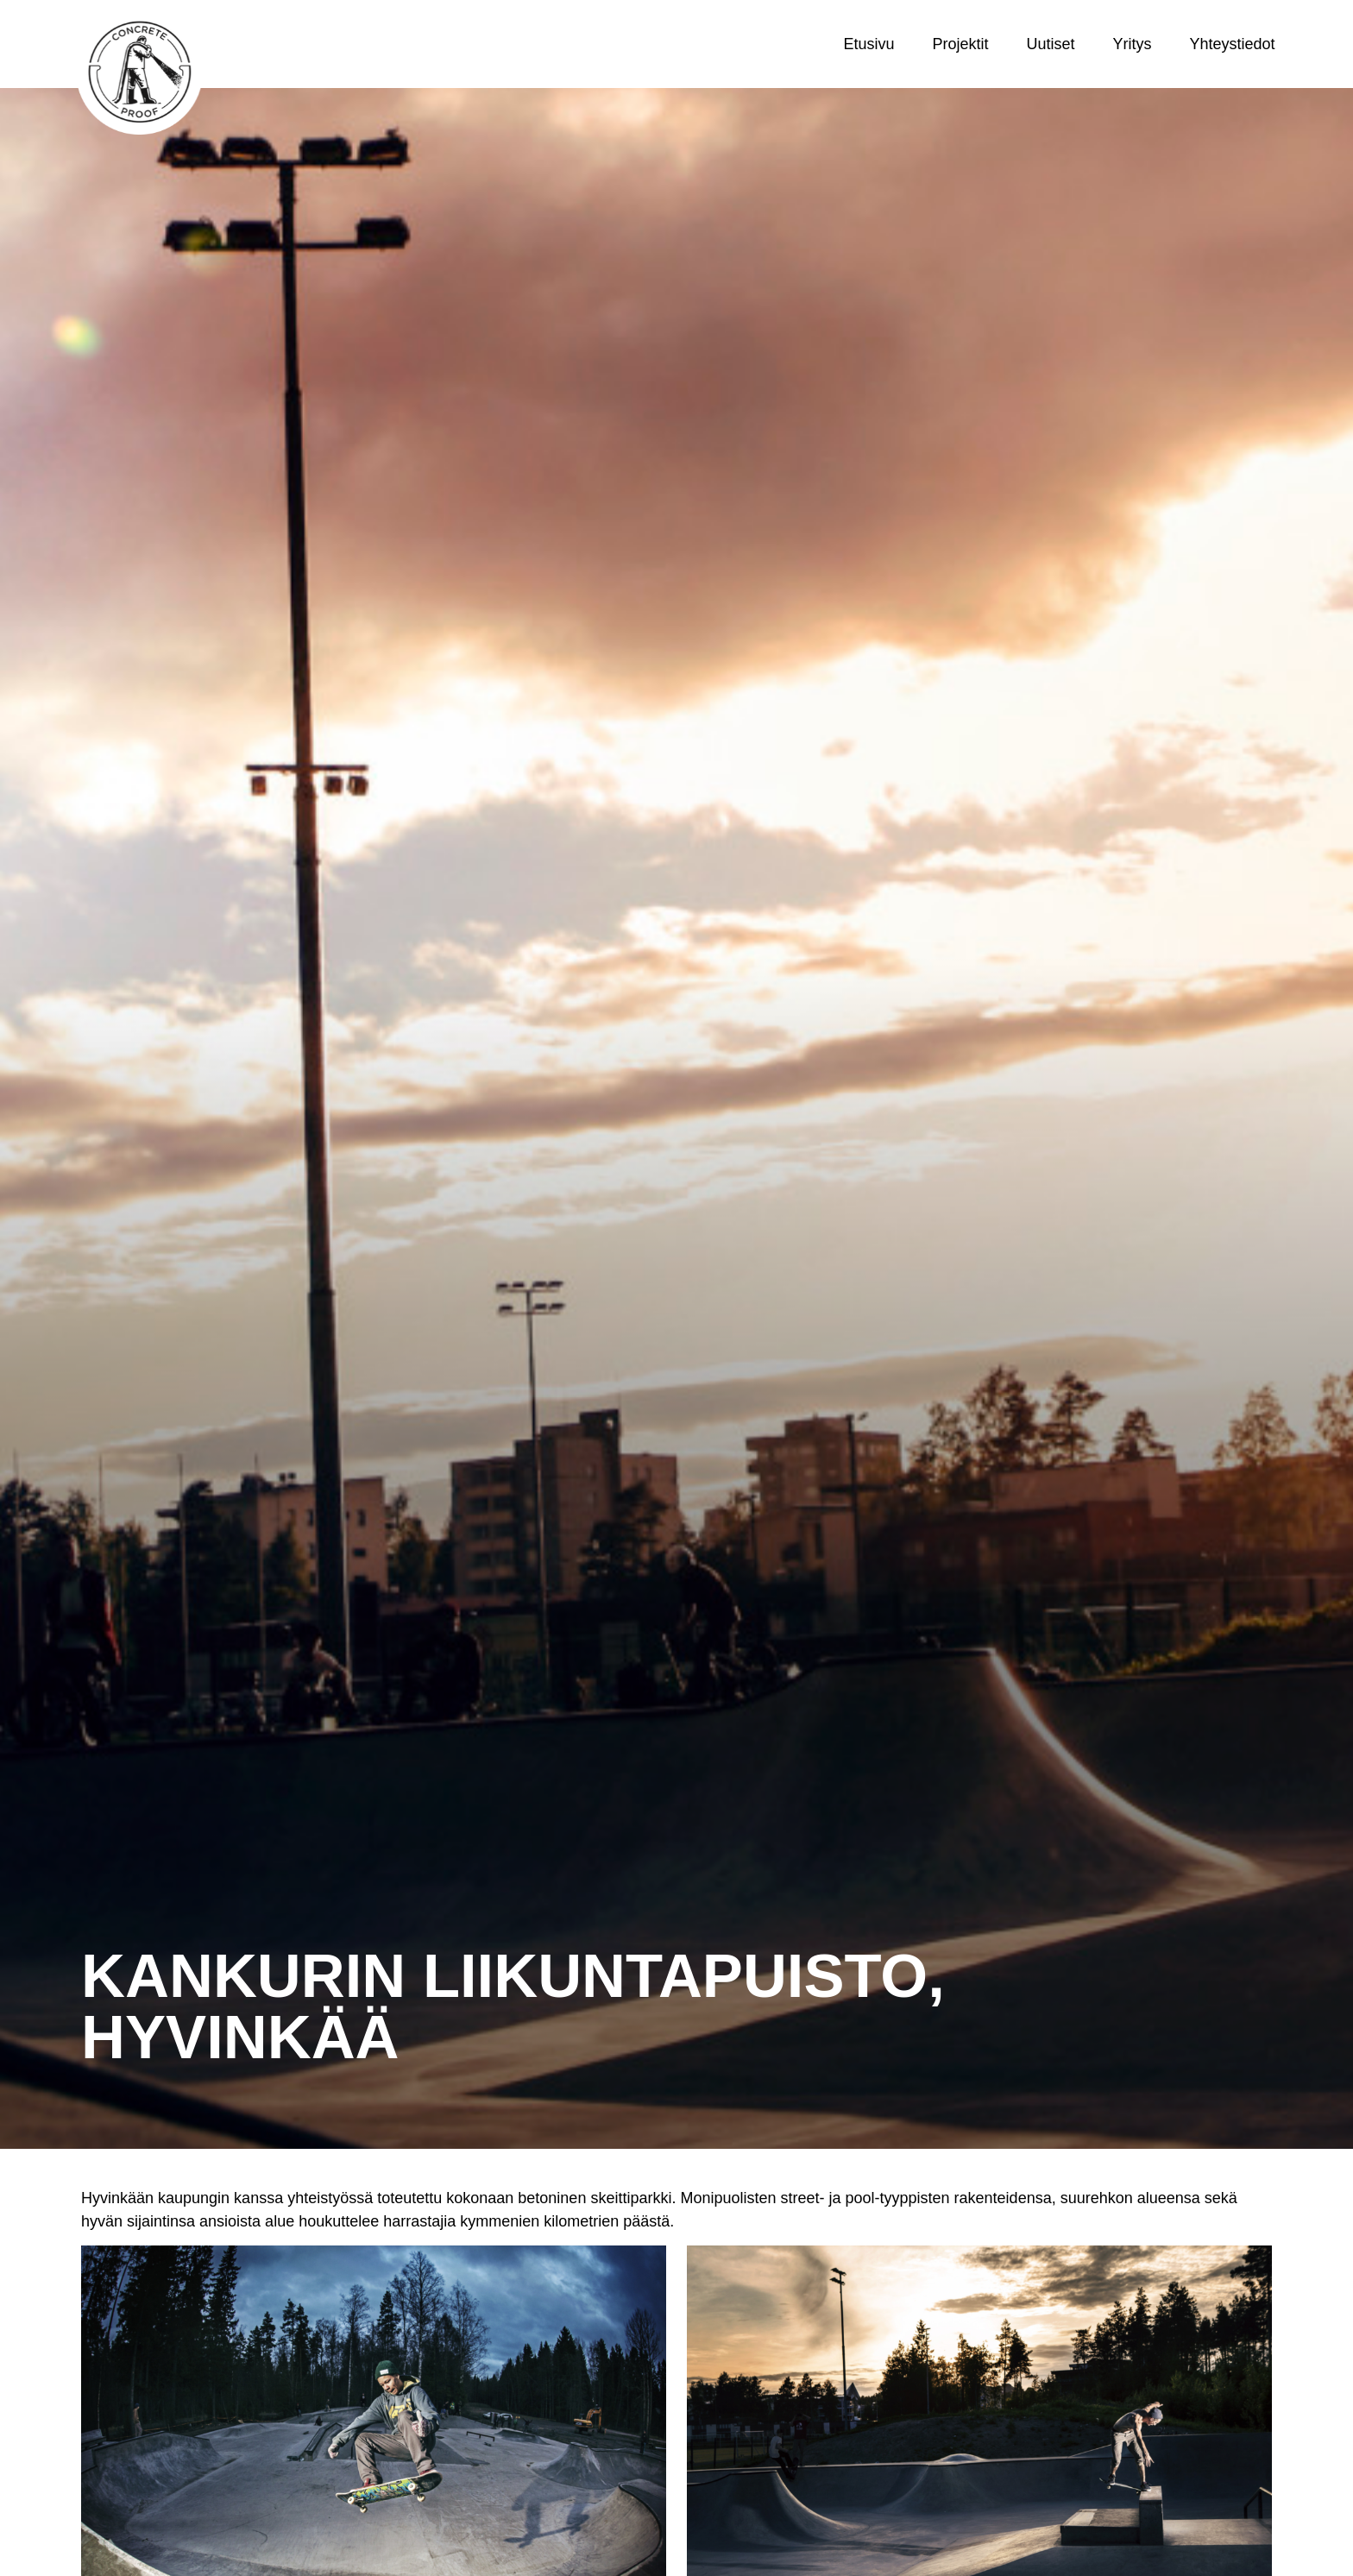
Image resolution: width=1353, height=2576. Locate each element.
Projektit (960, 44)
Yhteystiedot (1232, 44)
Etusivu (868, 44)
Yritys (1132, 44)
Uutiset (1051, 44)
